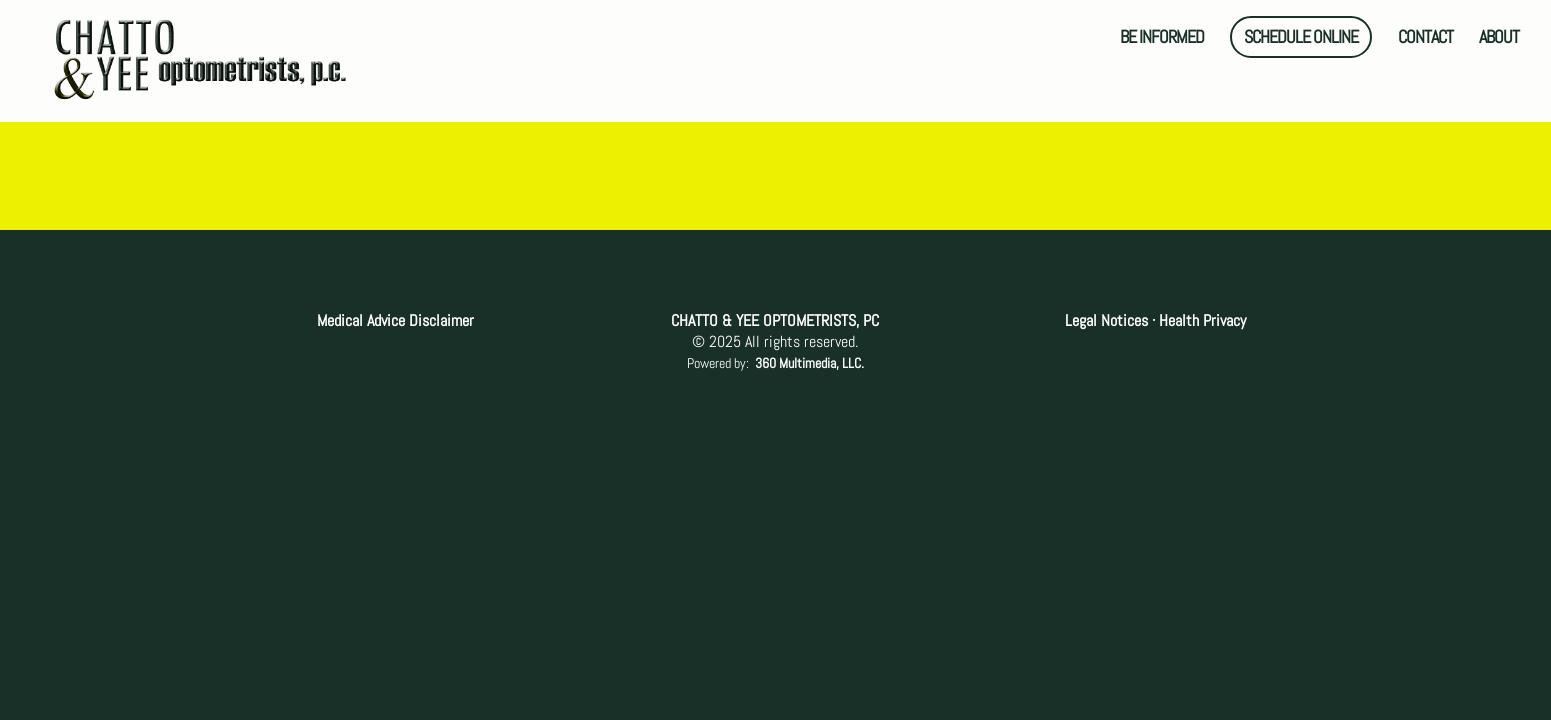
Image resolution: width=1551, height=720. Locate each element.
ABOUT (1499, 39)
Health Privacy (1200, 320)
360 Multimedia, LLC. (809, 363)
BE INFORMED (1162, 39)
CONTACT (1425, 39)
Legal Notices (1108, 320)
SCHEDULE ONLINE (1301, 36)
